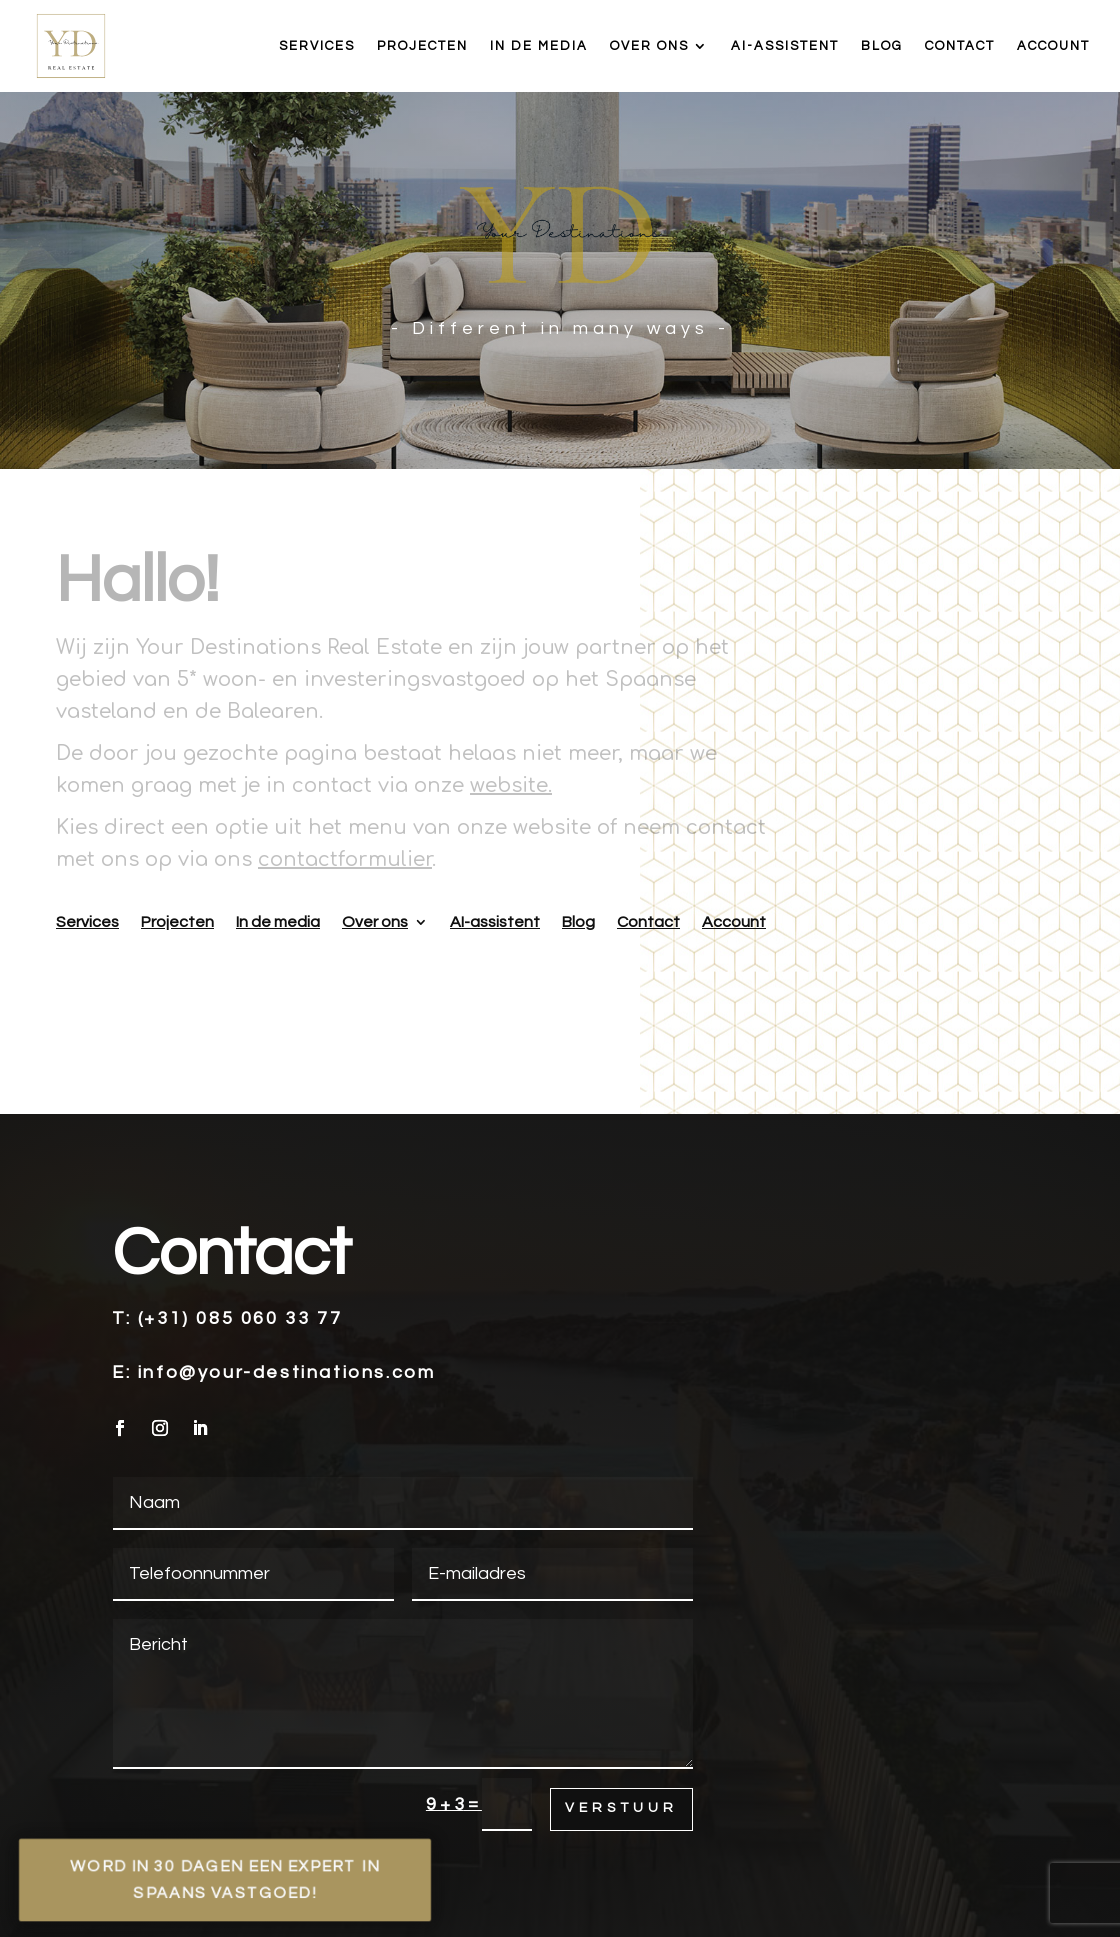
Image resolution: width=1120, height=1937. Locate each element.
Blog (882, 46)
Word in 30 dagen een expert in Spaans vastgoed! (224, 1879)
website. (511, 785)
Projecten (422, 46)
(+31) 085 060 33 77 (240, 1318)
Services (317, 46)
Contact (960, 46)
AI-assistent (785, 46)
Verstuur (621, 1808)
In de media (539, 46)
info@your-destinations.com (287, 1372)
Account (1053, 46)
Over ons (649, 46)
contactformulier (345, 859)
